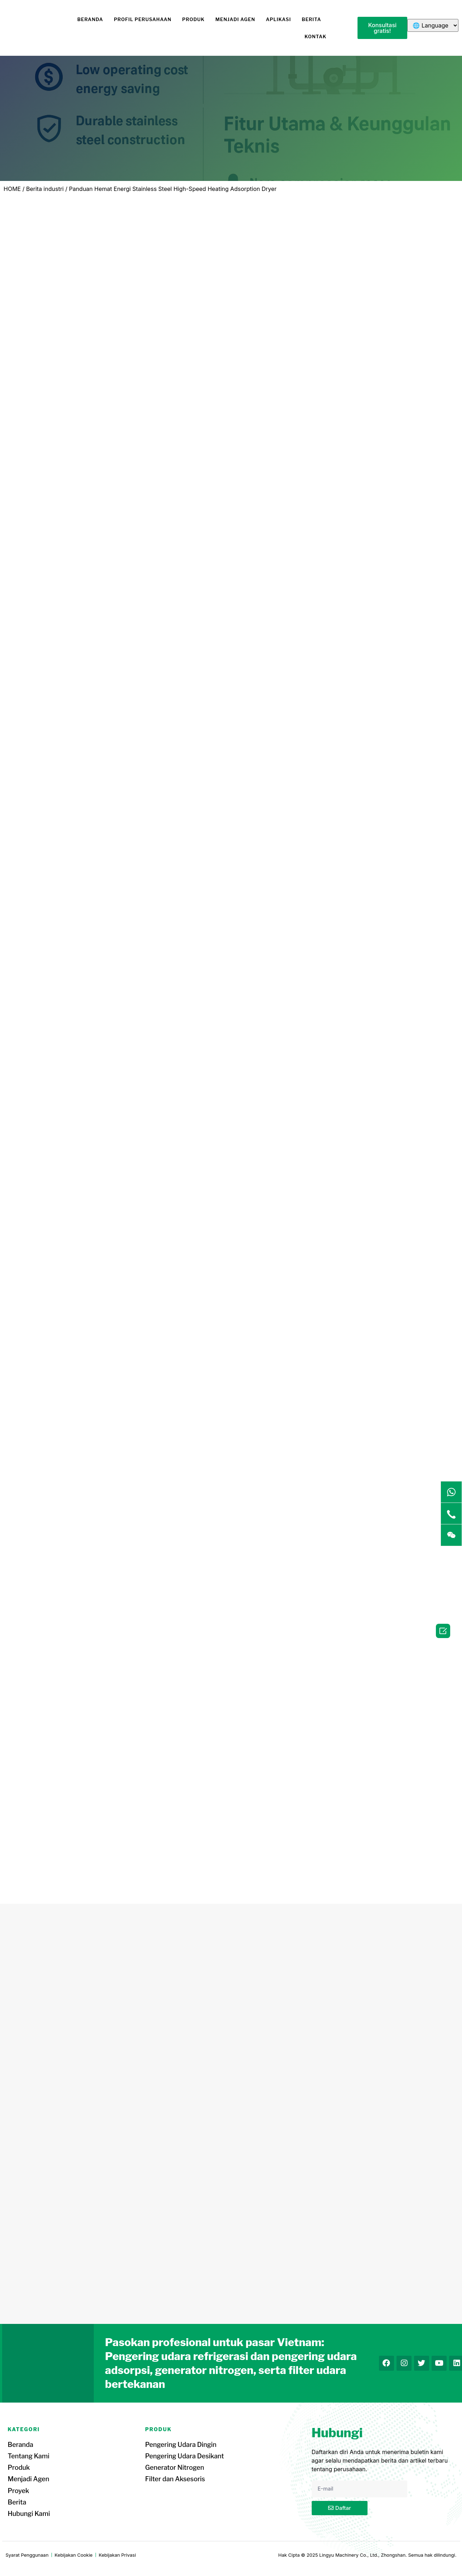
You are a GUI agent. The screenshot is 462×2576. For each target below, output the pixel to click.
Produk (193, 19)
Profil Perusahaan (142, 19)
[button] (382, 28)
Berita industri (45, 188)
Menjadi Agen (235, 19)
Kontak (315, 36)
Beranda (90, 19)
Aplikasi (278, 19)
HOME (12, 188)
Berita (311, 19)
